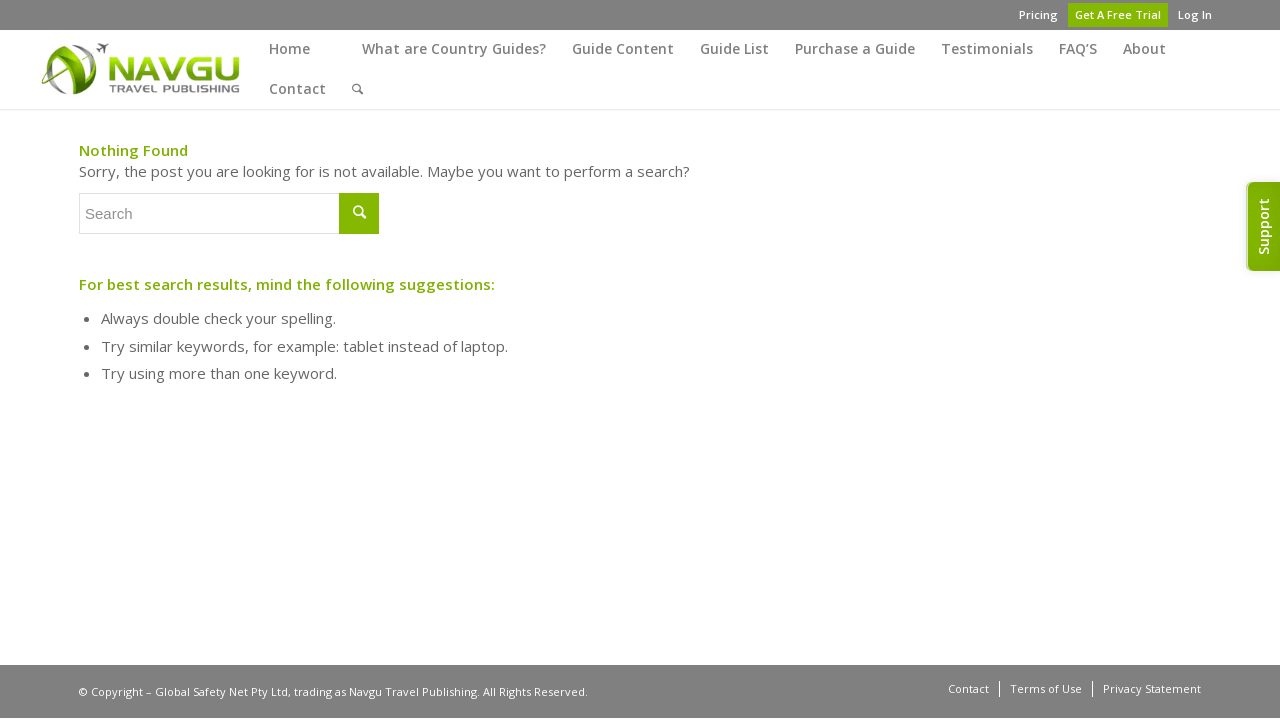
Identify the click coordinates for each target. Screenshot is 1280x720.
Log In (1195, 14)
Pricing (1038, 14)
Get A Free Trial (1118, 14)
